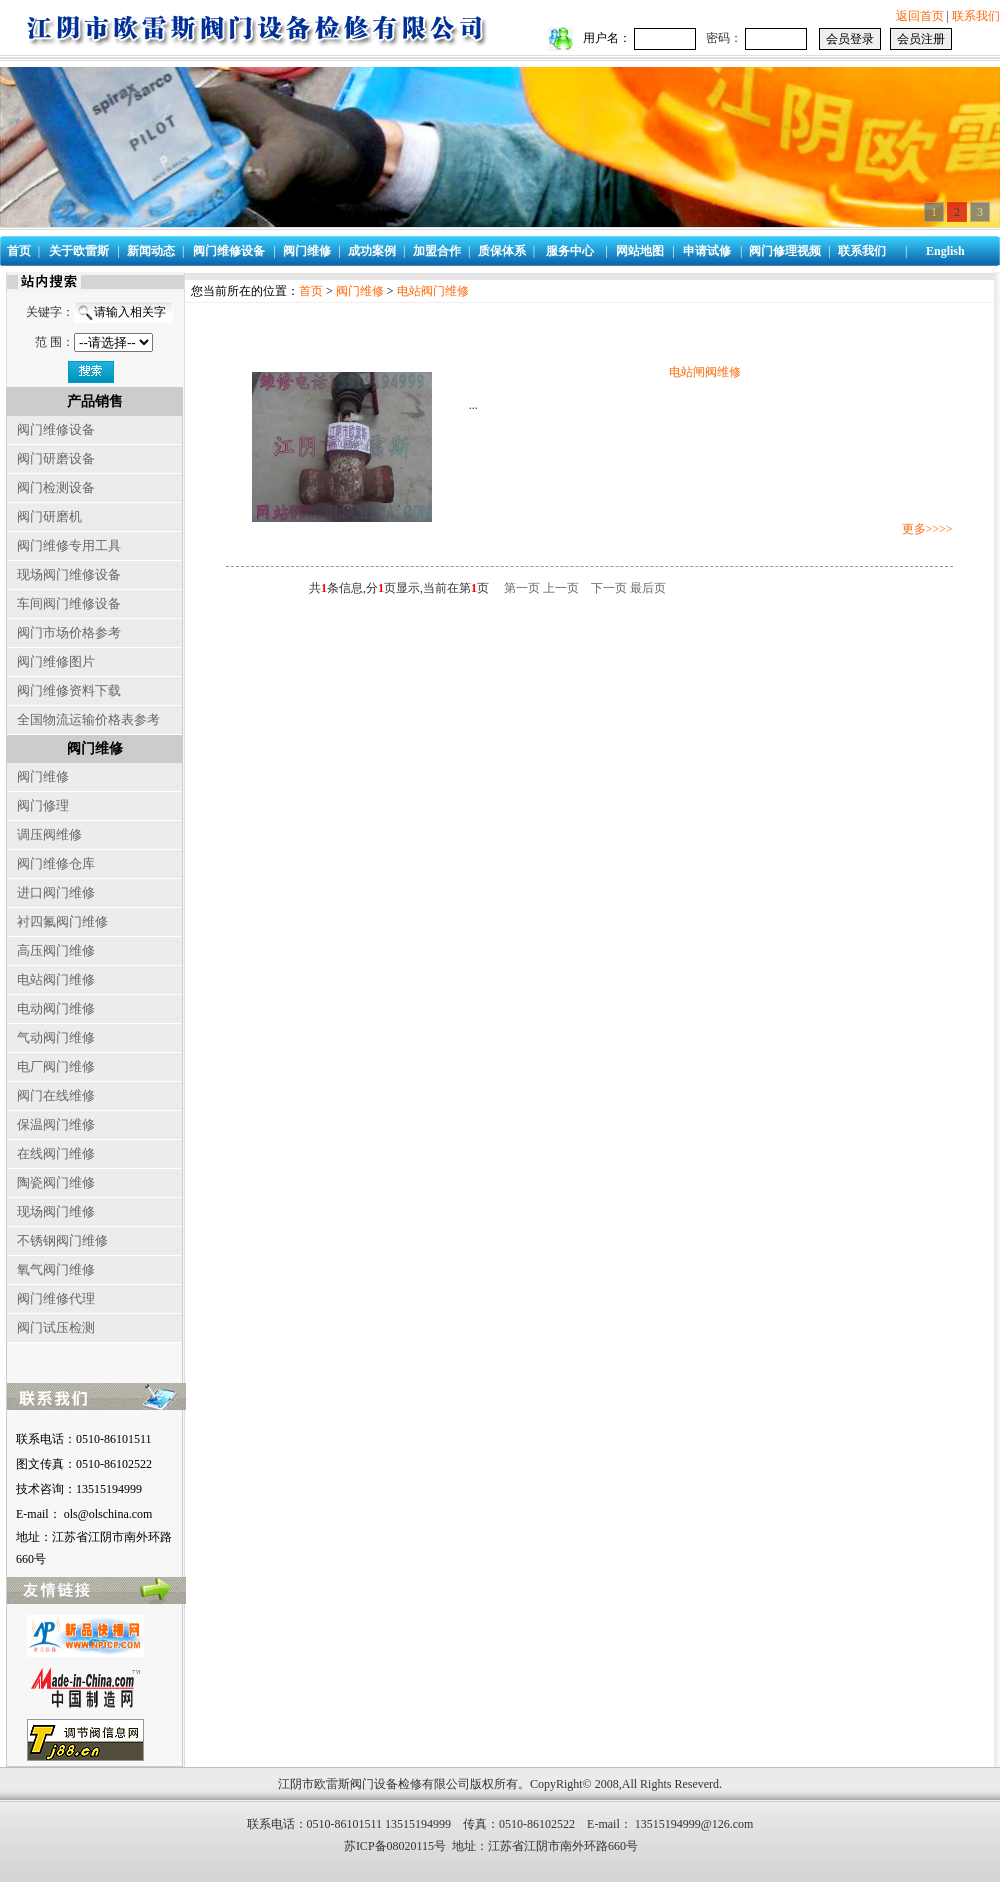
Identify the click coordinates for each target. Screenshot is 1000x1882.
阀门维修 (360, 291)
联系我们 (976, 16)
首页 (311, 291)
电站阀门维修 (433, 291)
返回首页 (920, 16)
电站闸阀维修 (705, 372)
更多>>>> (927, 529)
